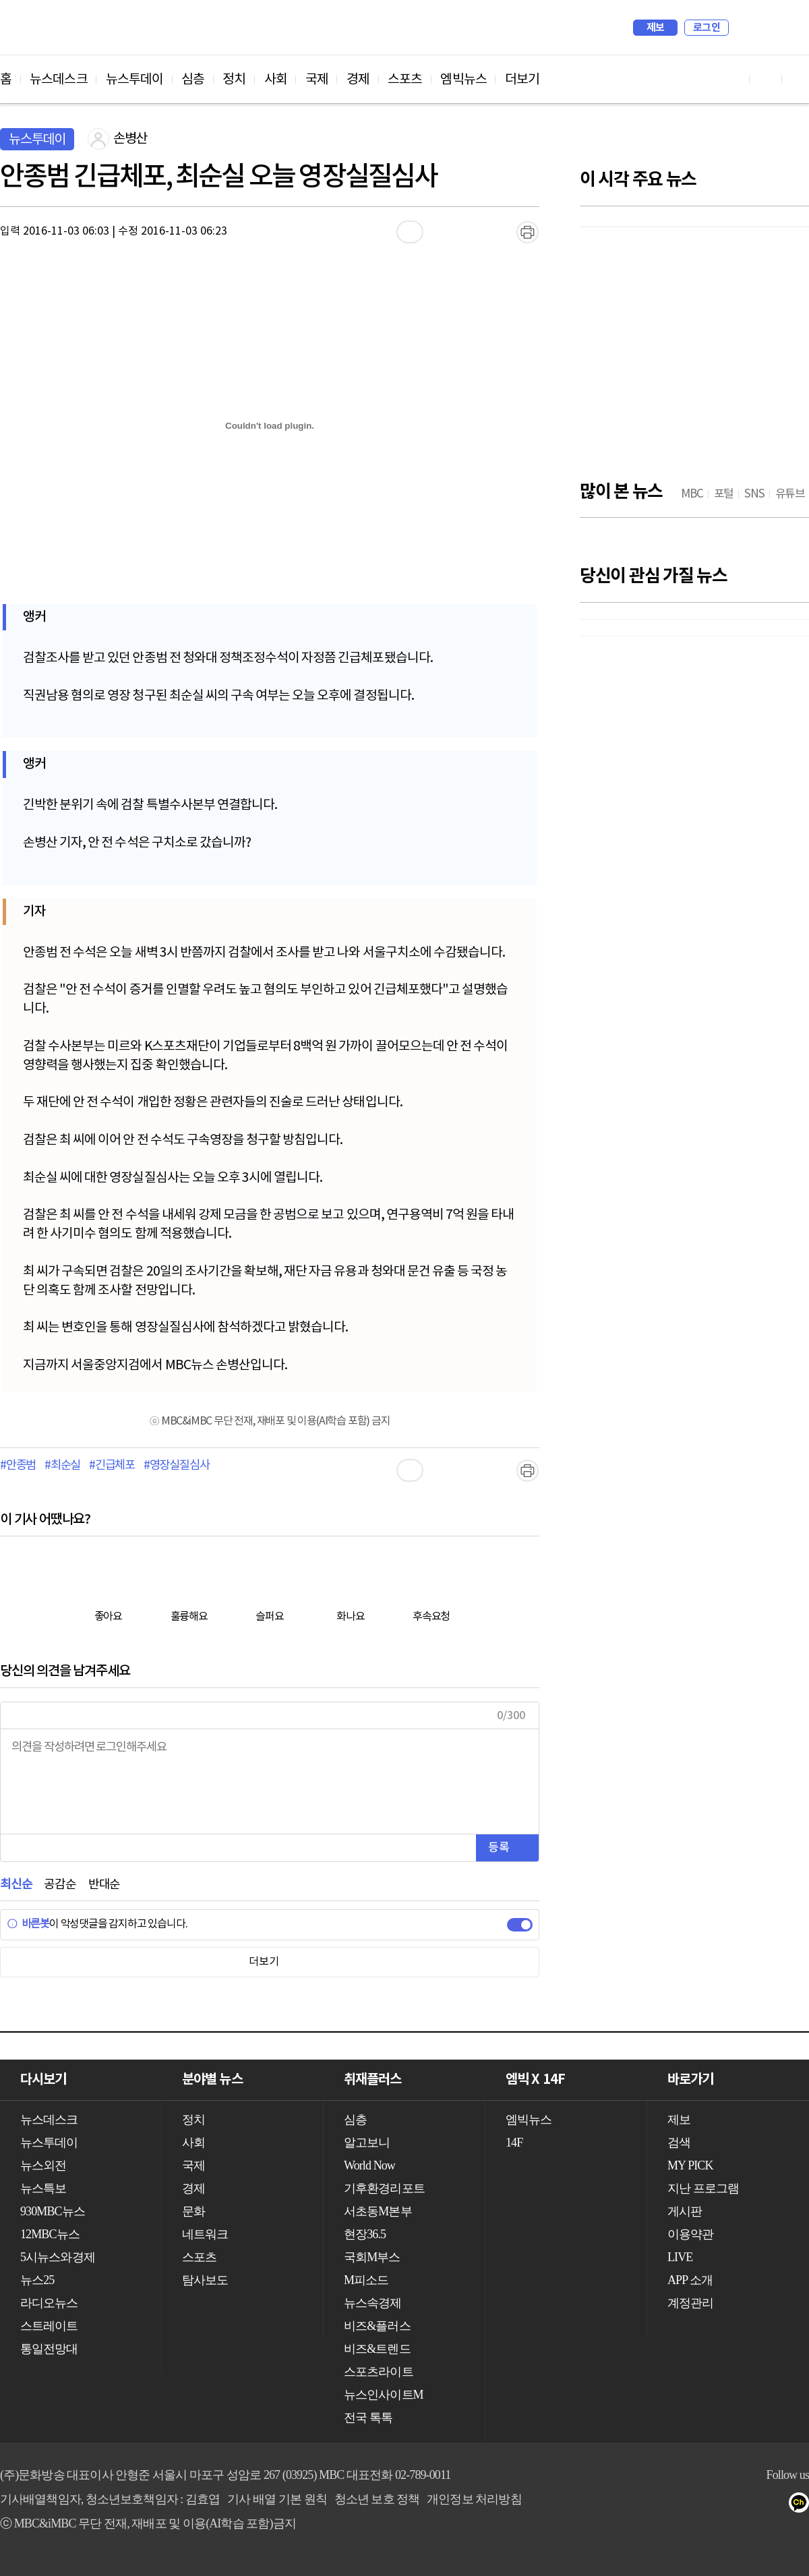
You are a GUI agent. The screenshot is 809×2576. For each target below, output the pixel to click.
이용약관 (690, 2234)
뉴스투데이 (135, 79)
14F (514, 2142)
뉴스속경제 (373, 2303)
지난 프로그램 (703, 2188)
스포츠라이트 (378, 2371)
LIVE (679, 2257)
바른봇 (28, 1924)
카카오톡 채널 (803, 2505)
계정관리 (690, 2303)
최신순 (16, 1885)
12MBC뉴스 (50, 2234)
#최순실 (62, 1465)
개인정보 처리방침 (474, 2499)
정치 (233, 79)
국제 (316, 79)
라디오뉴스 (49, 2303)
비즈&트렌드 (377, 2349)
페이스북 (749, 2505)
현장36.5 (365, 2234)
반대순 (104, 1885)
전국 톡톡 (368, 2417)
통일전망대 (49, 2349)
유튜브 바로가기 (733, 79)
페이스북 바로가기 (766, 79)
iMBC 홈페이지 (794, 28)
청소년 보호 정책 (377, 2499)
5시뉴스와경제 (57, 2257)
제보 (656, 28)
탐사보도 (205, 2280)
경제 (358, 79)
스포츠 (405, 79)
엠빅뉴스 (463, 79)
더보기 (522, 79)
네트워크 (205, 2234)
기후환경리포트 (384, 2188)
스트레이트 (49, 2326)
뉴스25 (37, 2280)
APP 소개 (690, 2280)
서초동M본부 (378, 2211)
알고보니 (367, 2142)
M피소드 (366, 2280)
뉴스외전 (43, 2165)
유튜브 (722, 2505)
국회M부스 (372, 2257)
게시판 (684, 2211)
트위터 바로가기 (798, 79)
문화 (193, 2211)
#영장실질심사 (177, 1465)
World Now (369, 2165)
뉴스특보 (43, 2188)
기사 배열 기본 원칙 (277, 2499)
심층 (192, 79)
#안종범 (18, 1465)
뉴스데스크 (59, 79)
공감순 (60, 1885)
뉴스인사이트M (383, 2394)
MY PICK (765, 28)
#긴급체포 (112, 1465)
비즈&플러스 (377, 2326)
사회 (275, 79)
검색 (746, 28)
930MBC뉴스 (52, 2211)
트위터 (776, 2505)
